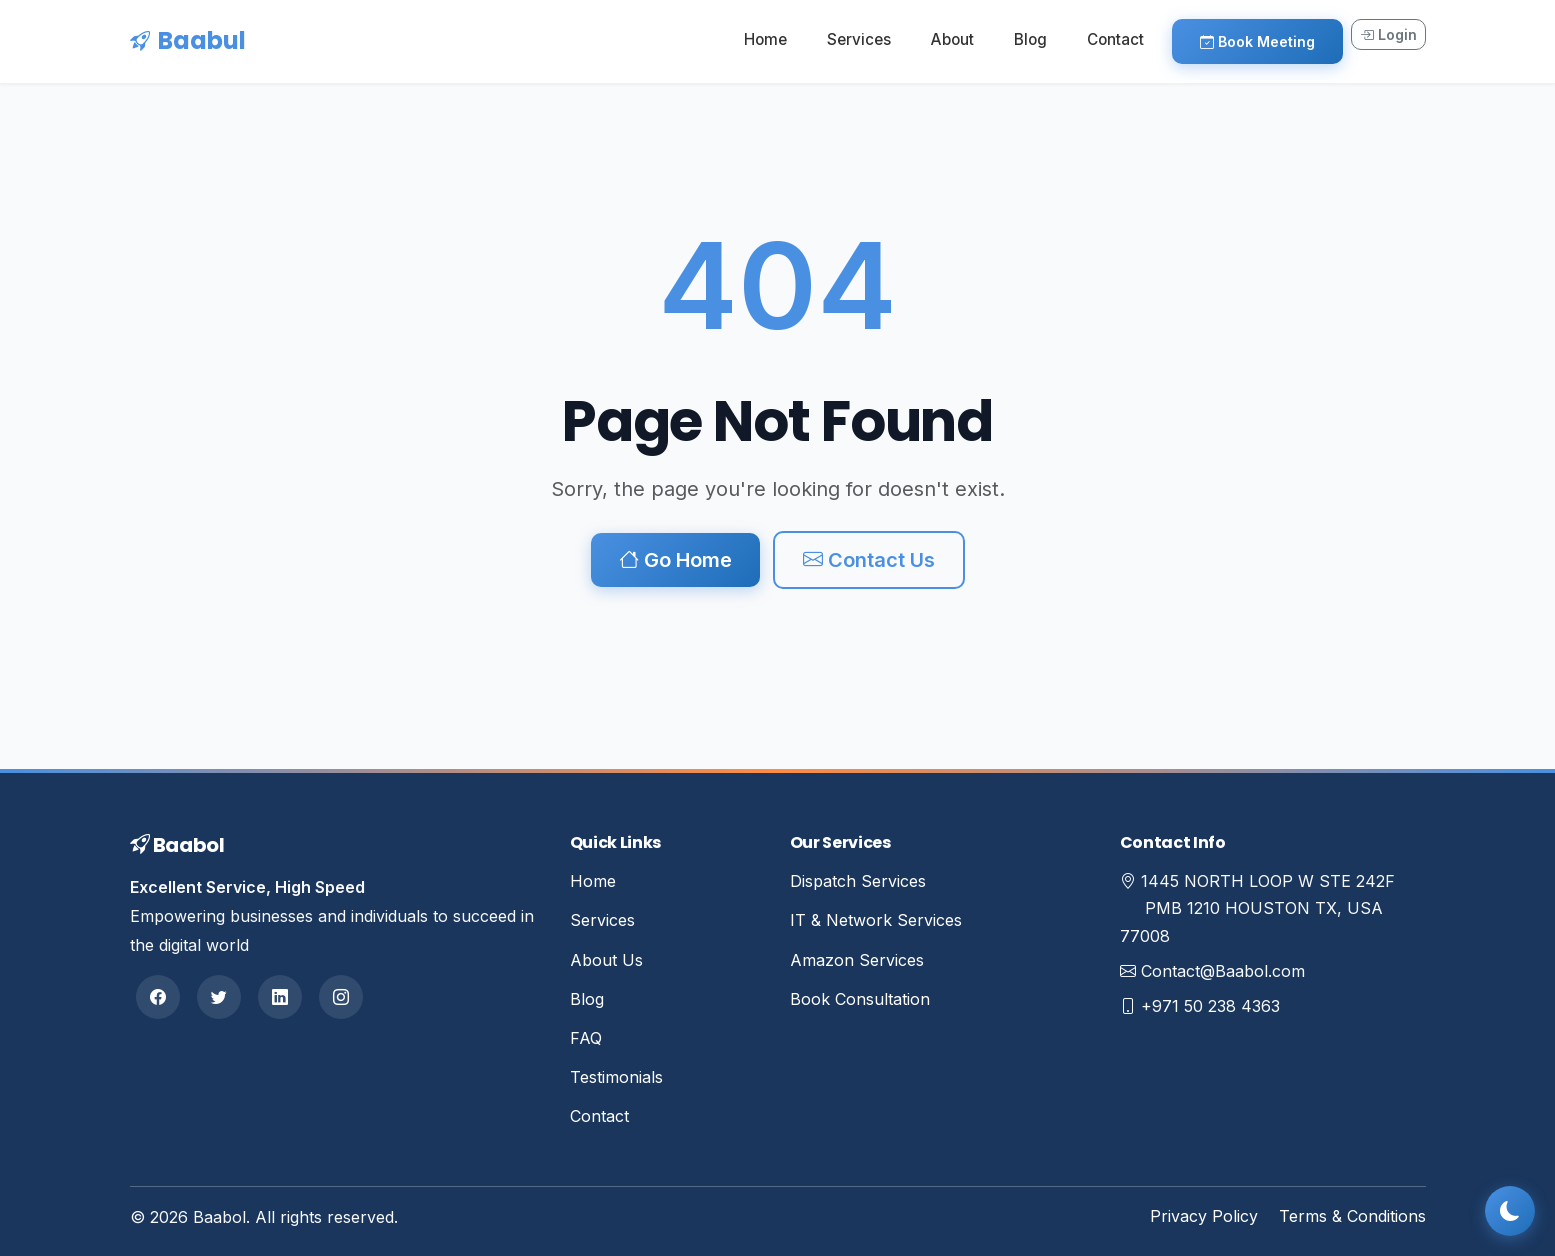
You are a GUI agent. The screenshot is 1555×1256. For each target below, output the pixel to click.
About (952, 39)
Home (765, 39)
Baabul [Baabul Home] (188, 41)
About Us (606, 960)
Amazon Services (857, 960)
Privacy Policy (1204, 1216)
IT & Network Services (876, 920)
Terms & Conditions (1352, 1216)
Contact (1115, 39)
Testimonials (616, 1077)
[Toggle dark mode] (1510, 1211)
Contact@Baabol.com (1223, 971)
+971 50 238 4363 (1210, 1006)
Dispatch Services (858, 881)
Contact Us (869, 560)
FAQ (586, 1038)
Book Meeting (1257, 41)
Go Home (675, 560)
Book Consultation (860, 999)
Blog (1030, 39)
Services (859, 39)
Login (1388, 34)
